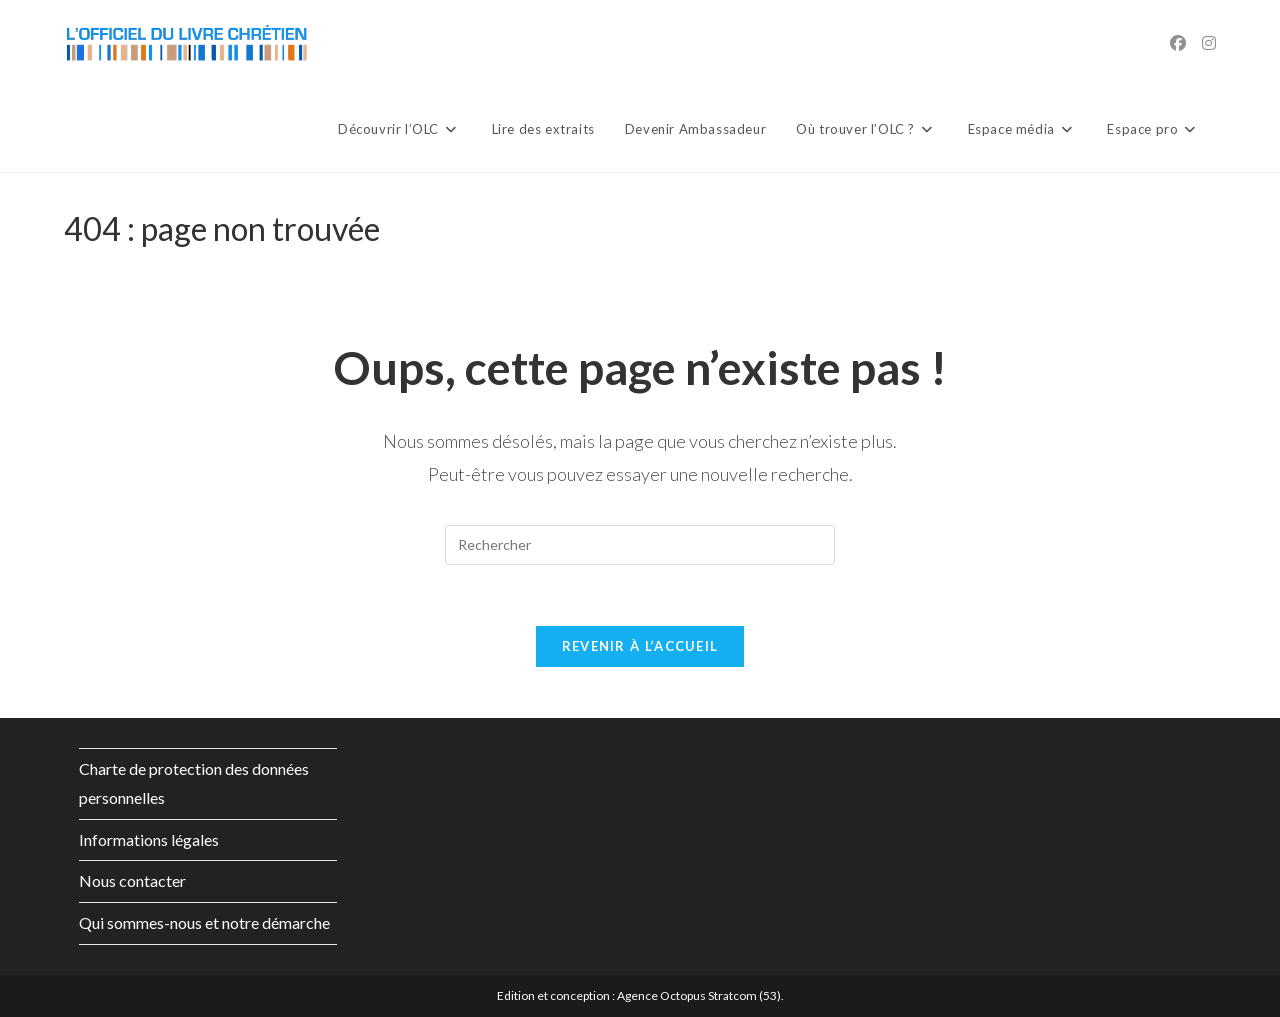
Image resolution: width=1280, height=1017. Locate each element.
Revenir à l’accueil (640, 646)
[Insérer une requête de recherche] (640, 545)
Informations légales (149, 839)
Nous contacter (132, 880)
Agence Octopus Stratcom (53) (699, 995)
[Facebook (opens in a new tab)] (1178, 43)
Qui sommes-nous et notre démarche (204, 922)
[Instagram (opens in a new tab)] (1209, 43)
